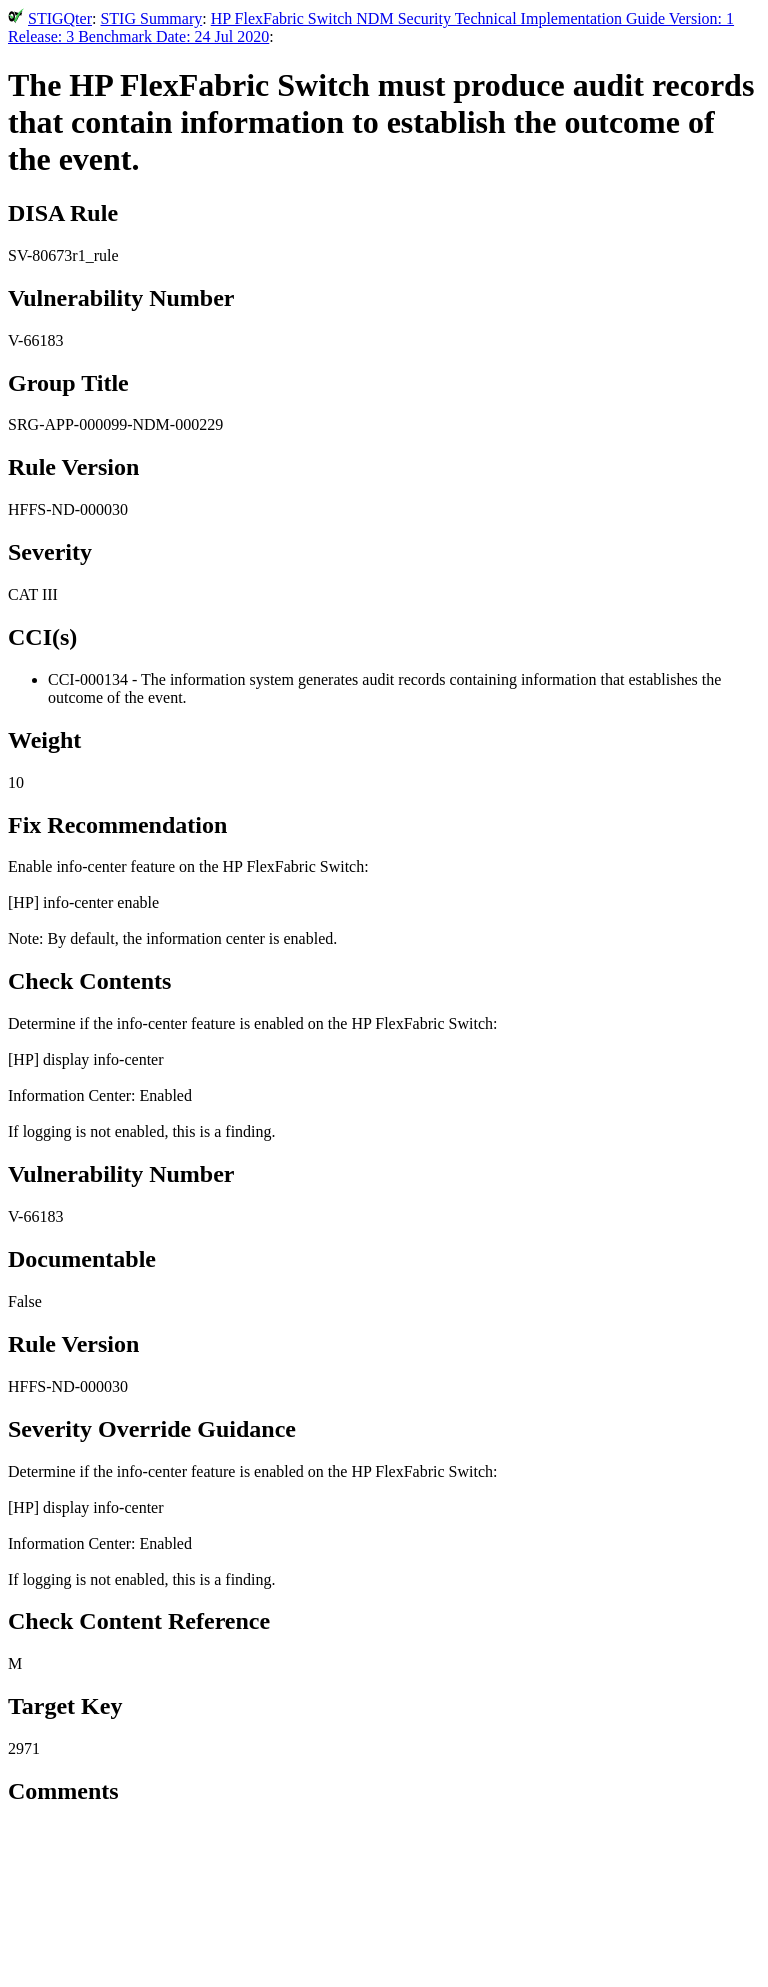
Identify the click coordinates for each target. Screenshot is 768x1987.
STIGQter (60, 18)
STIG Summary (151, 18)
